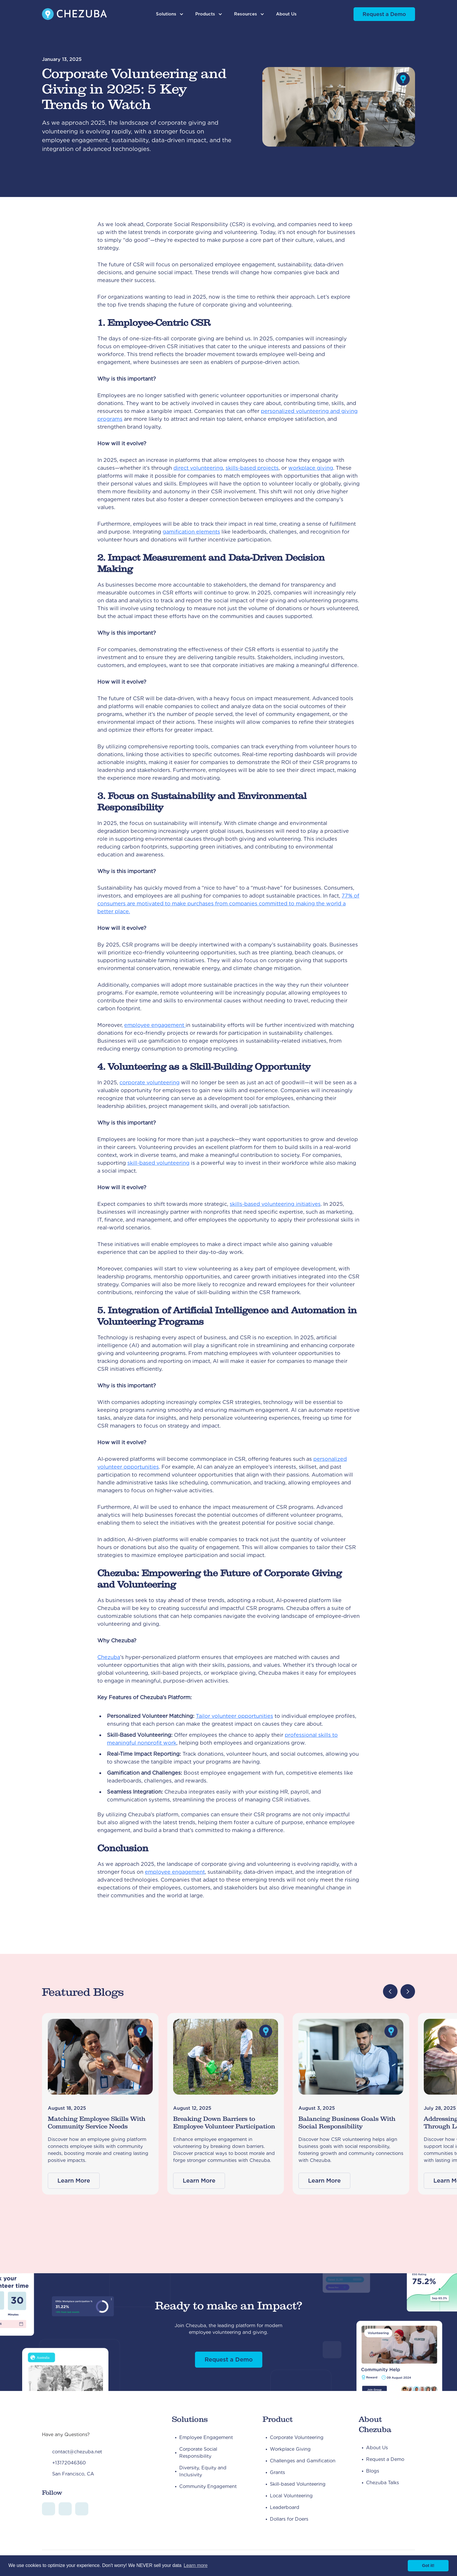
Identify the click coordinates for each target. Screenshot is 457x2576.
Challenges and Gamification (302, 2461)
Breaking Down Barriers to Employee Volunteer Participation (224, 2122)
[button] (169, 14)
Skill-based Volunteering (298, 2484)
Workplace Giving (290, 2449)
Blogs (372, 2471)
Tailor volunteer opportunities (234, 1716)
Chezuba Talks (382, 2482)
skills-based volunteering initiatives (275, 1204)
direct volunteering (198, 468)
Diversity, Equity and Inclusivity (202, 2471)
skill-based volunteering (158, 1163)
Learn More (73, 2180)
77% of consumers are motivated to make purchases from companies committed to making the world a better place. (228, 903)
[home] (74, 14)
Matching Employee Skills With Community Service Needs (96, 2122)
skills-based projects (252, 468)
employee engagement (155, 1025)
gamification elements (191, 532)
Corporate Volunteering (297, 2437)
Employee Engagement (206, 2437)
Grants (277, 2472)
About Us (286, 14)
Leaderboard (284, 2507)
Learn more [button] (196, 2565)
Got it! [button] (428, 2565)
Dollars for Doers (289, 2519)
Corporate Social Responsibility (198, 2452)
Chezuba (108, 1657)
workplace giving (310, 468)
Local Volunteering (291, 2495)
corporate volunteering (149, 1082)
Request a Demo (384, 14)
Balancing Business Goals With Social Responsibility (347, 2122)
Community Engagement (208, 2486)
